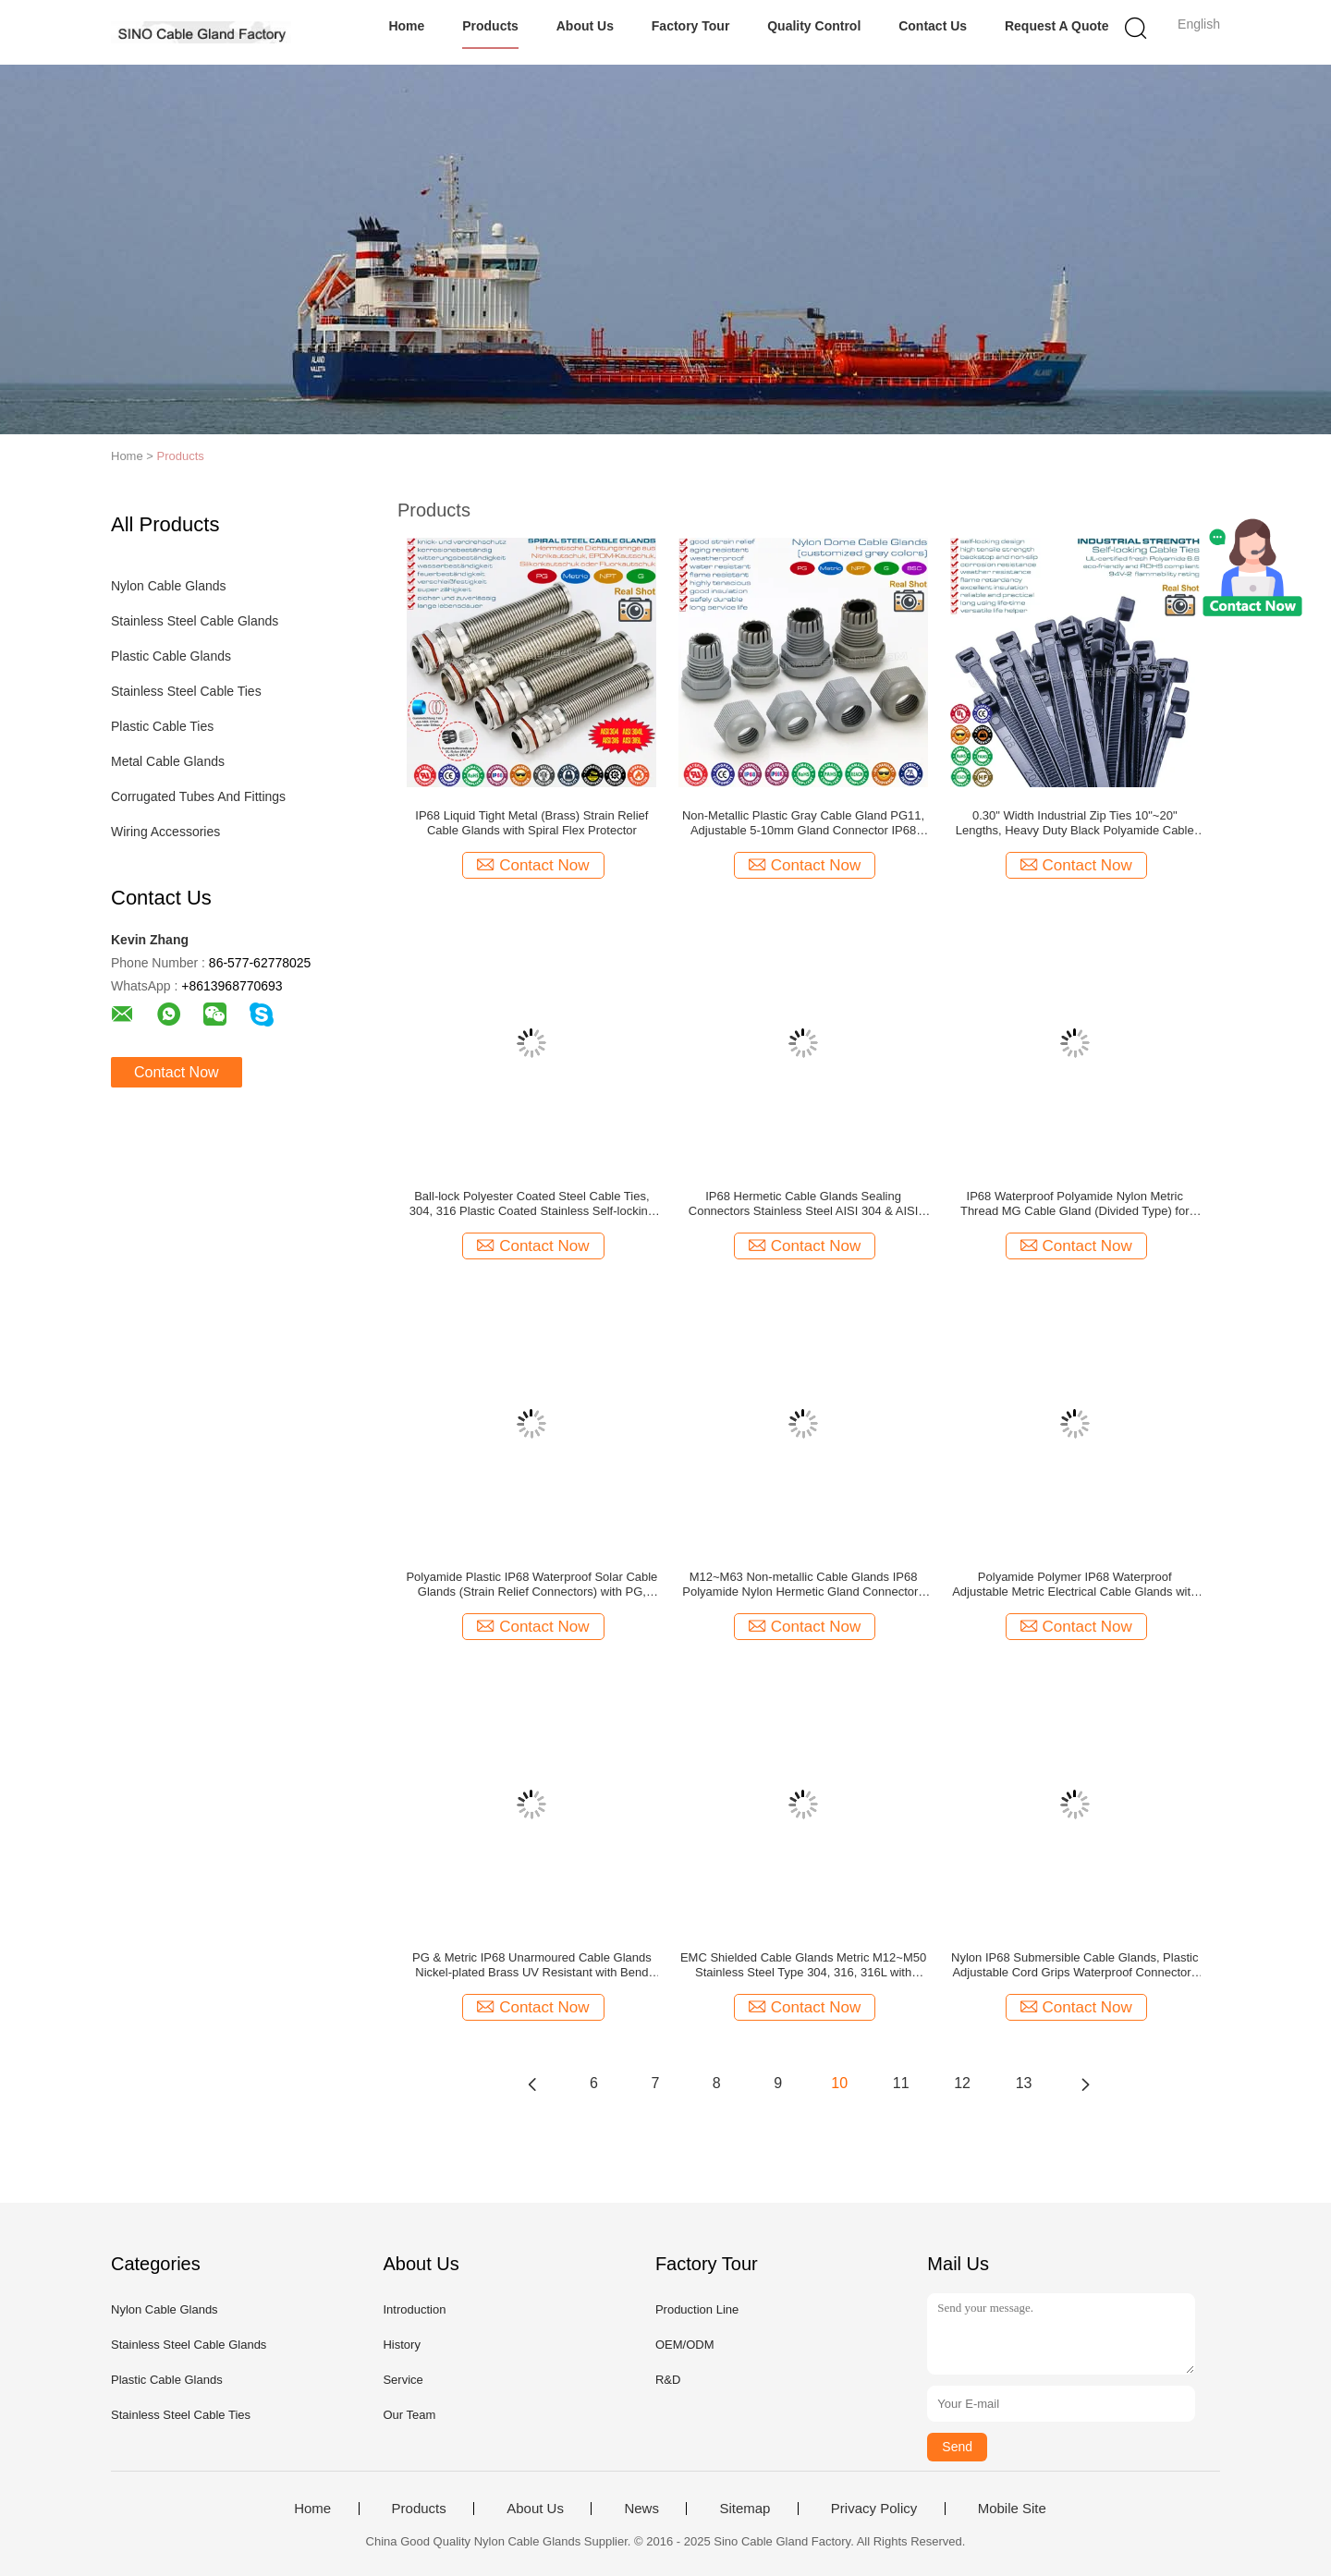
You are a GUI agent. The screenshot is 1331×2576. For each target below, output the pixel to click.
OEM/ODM (684, 2344)
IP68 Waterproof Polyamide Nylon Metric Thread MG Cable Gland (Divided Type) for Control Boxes (1075, 1204)
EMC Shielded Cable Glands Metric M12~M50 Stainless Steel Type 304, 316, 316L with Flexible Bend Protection (803, 1965)
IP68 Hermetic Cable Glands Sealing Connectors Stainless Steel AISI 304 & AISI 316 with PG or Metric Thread (804, 1204)
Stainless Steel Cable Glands (194, 621)
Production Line (697, 2309)
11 (901, 2083)
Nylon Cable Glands (168, 585)
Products (490, 25)
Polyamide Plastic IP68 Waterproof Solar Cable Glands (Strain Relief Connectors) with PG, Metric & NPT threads (531, 1584)
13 (1024, 2083)
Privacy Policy (874, 2508)
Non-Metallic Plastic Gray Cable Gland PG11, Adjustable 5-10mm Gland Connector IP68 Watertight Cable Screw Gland (803, 823)
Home (406, 25)
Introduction (414, 2309)
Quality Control (814, 25)
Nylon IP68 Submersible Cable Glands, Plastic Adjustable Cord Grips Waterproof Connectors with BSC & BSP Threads (1074, 1965)
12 (962, 2083)
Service (402, 2380)
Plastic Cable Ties (162, 726)
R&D (667, 2380)
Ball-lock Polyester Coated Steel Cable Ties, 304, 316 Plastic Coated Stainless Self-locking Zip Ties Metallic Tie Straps (531, 1204)
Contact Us (932, 25)
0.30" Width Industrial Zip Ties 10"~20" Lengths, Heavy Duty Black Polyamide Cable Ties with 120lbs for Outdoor (1075, 823)
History (401, 2344)
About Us (585, 25)
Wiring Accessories (165, 831)
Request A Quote (1057, 25)
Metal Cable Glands (168, 761)
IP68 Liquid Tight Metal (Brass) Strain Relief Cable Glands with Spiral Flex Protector (531, 822)
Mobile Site (1012, 2508)
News (641, 2508)
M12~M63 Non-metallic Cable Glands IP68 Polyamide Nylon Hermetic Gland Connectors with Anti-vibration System (803, 1584)
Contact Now (176, 1072)
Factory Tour (691, 25)
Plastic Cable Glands (171, 656)
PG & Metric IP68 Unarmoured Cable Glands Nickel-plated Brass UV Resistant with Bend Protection (532, 1965)
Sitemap (744, 2508)
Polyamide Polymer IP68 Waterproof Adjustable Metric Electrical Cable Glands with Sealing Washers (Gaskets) (1074, 1584)
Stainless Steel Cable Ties (186, 691)
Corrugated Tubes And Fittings (198, 796)
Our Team (409, 2415)
